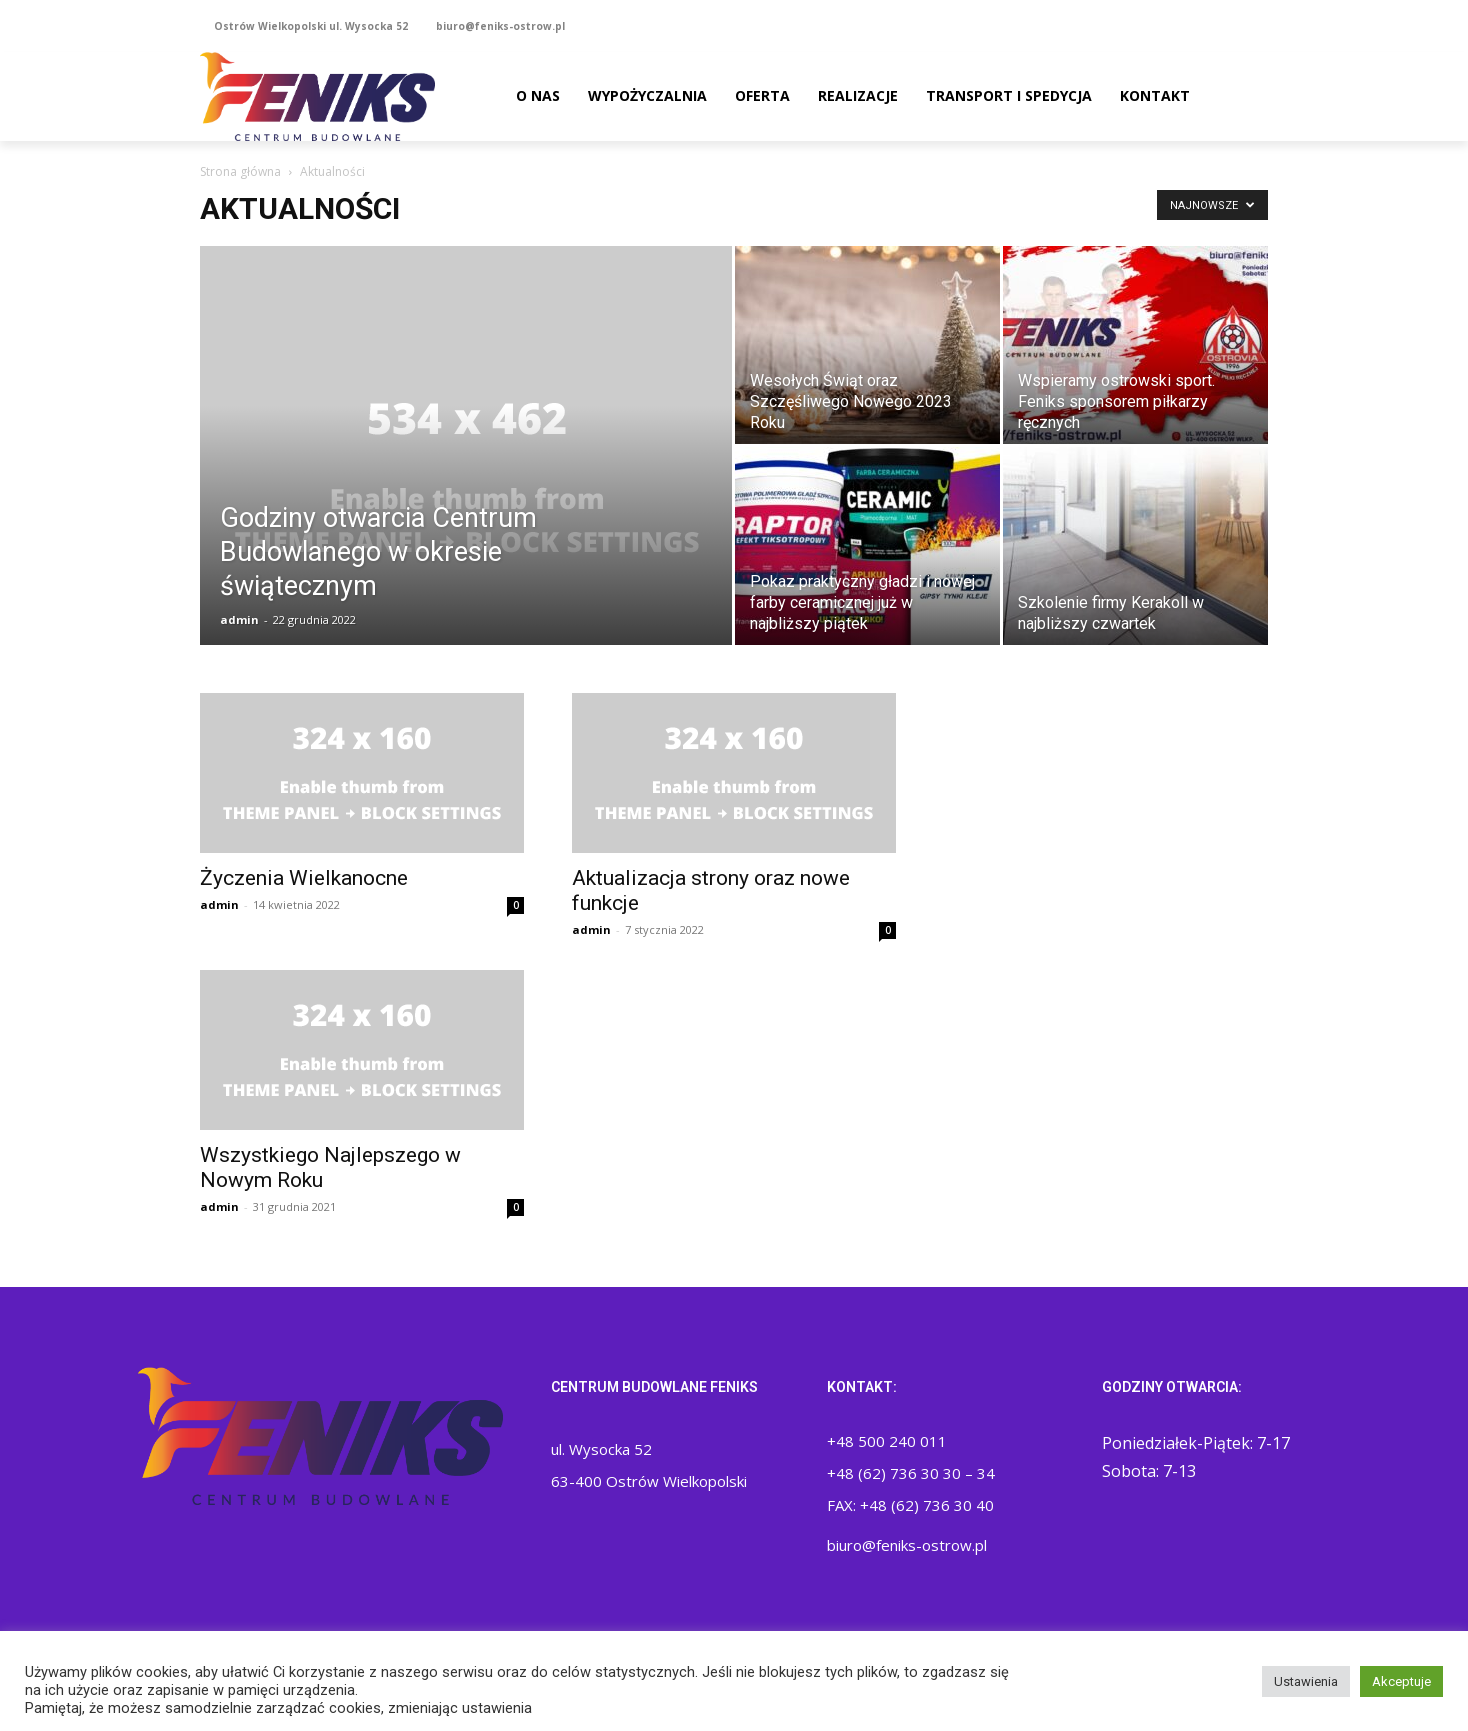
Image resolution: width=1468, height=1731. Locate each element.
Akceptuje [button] (1401, 1681)
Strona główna (240, 171)
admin (239, 619)
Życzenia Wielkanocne (304, 878)
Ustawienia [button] (1306, 1681)
